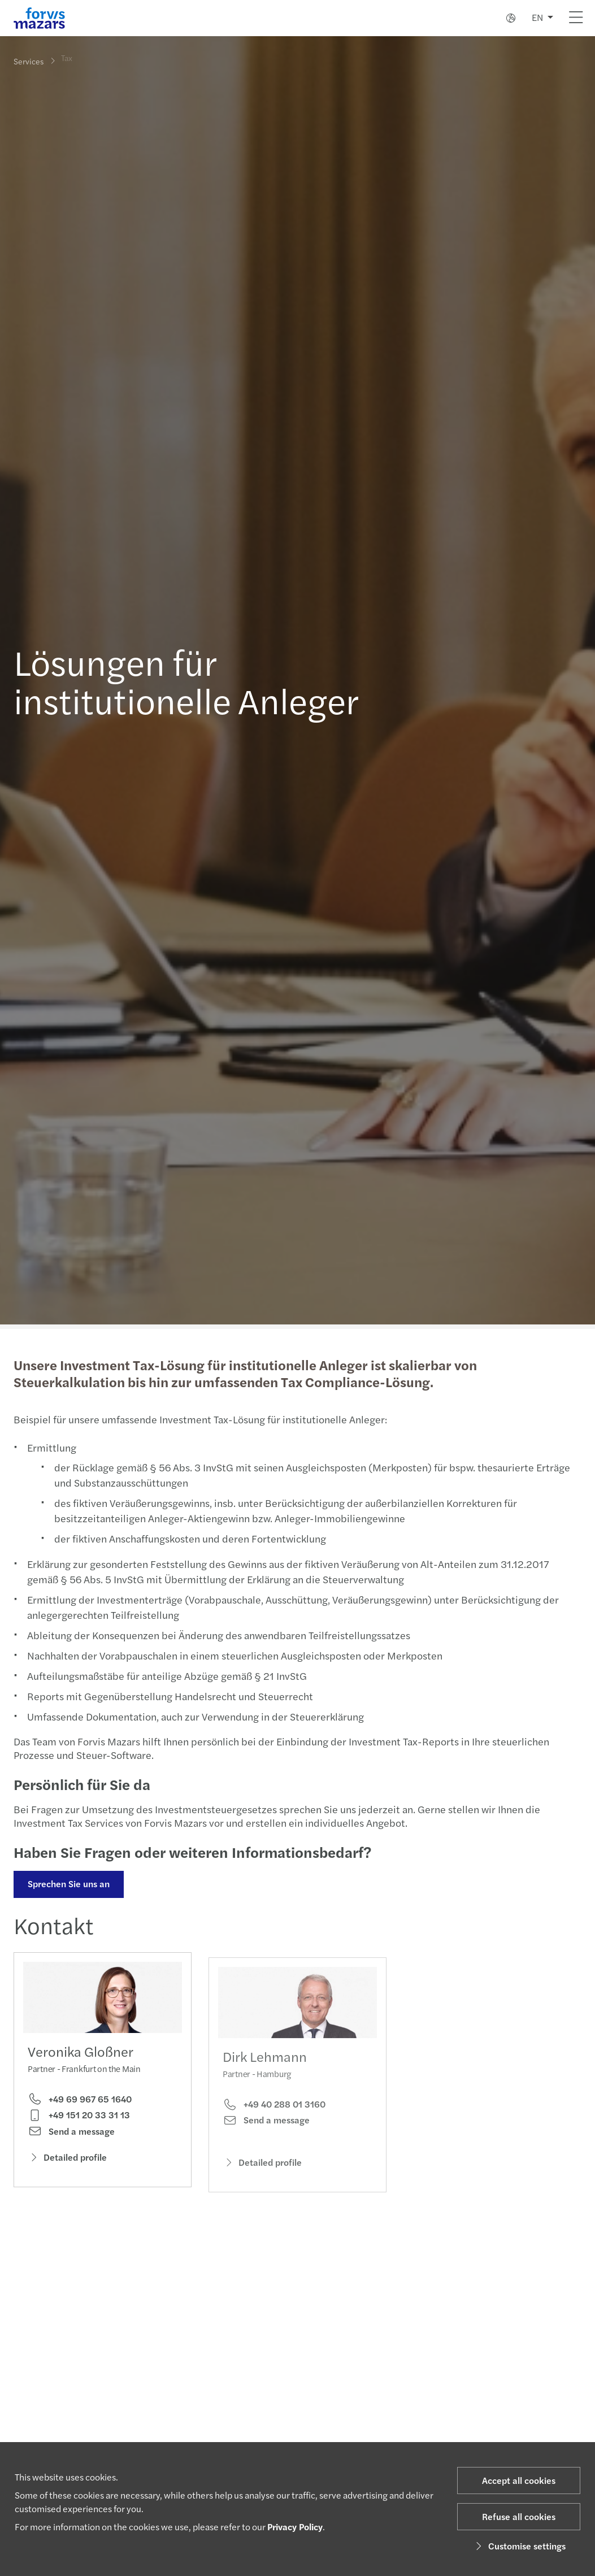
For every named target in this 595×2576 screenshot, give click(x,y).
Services (29, 61)
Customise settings (519, 2545)
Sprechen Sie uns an (67, 1883)
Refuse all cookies (518, 2516)
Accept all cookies (518, 2480)
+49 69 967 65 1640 (80, 2102)
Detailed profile (67, 2160)
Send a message (71, 2134)
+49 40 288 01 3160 (274, 2119)
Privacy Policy (295, 2526)
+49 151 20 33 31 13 (79, 2118)
